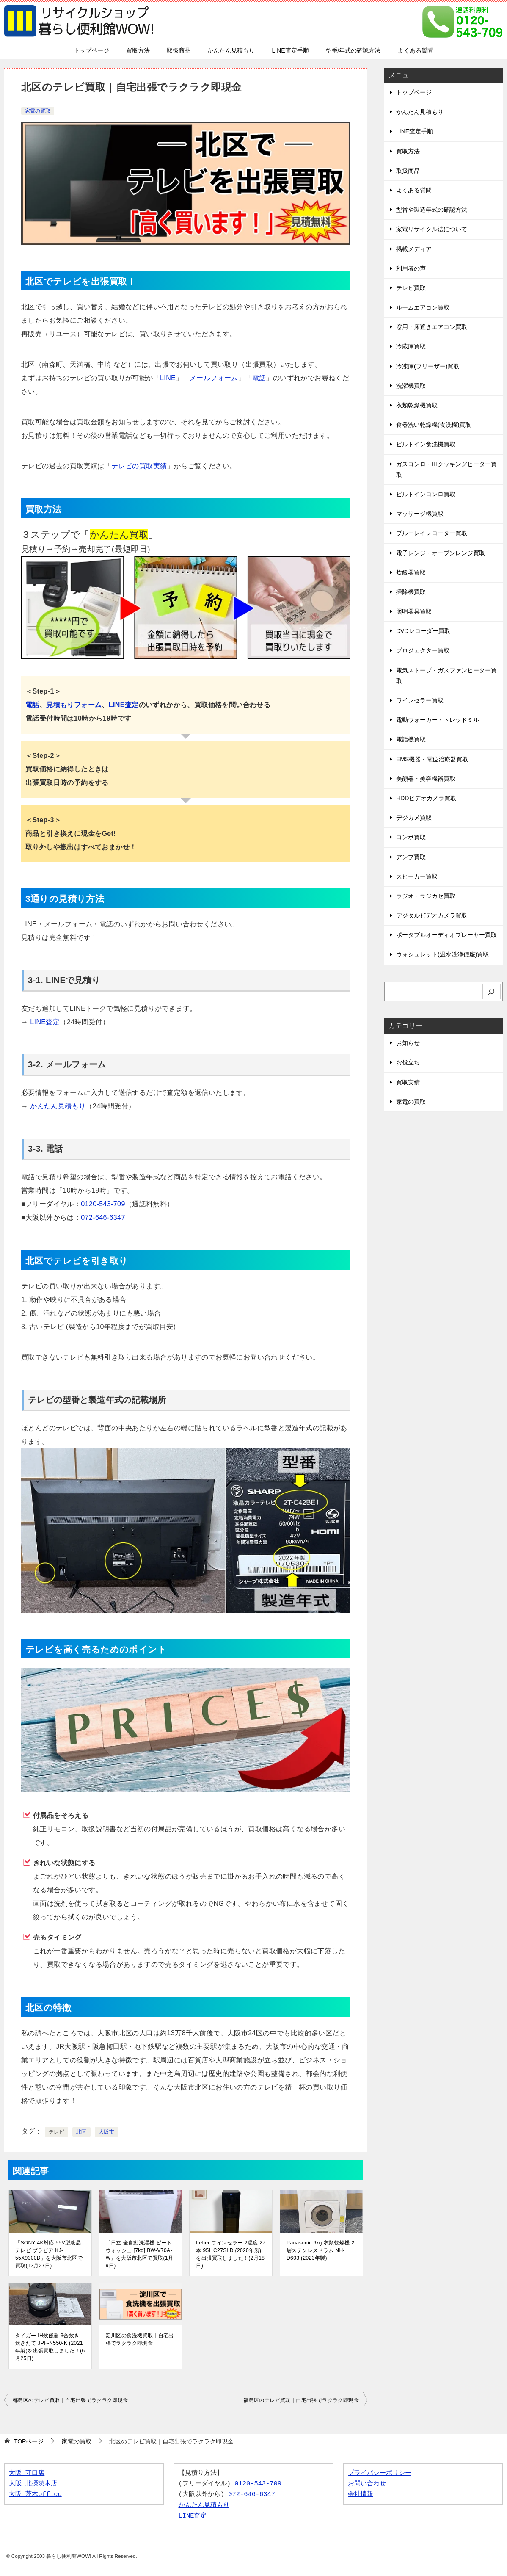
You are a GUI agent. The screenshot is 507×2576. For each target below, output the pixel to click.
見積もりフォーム (74, 704)
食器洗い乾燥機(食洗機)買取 (433, 424)
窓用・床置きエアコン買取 (431, 326)
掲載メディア (414, 249)
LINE (168, 377)
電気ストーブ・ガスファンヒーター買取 (446, 675)
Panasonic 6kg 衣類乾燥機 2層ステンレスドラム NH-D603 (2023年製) (320, 2250)
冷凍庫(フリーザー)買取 (427, 366)
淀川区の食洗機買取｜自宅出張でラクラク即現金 (140, 2339)
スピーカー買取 (417, 876)
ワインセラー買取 (420, 700)
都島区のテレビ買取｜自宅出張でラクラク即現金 (70, 2400)
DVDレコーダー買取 (423, 630)
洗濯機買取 (411, 385)
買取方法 (138, 50)
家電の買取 (37, 111)
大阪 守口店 (26, 2473)
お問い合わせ (367, 2483)
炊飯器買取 (411, 572)
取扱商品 (178, 50)
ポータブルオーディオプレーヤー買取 (446, 934)
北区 (81, 2132)
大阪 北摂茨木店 (33, 2483)
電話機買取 (411, 739)
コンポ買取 (411, 837)
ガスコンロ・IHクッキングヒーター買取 (446, 469)
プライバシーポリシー (379, 2473)
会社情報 (360, 2494)
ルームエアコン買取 (422, 307)
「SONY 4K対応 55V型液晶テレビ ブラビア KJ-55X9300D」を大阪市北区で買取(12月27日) (49, 2254)
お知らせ (408, 1042)
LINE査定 (124, 704)
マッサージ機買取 (420, 513)
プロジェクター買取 (422, 650)
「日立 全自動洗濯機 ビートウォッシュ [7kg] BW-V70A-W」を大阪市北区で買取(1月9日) (140, 2254)
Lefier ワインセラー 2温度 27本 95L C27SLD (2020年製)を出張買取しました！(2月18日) (230, 2254)
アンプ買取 (411, 857)
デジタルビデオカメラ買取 (431, 915)
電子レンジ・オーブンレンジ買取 (440, 553)
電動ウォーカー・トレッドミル (437, 719)
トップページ (91, 50)
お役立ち (408, 1062)
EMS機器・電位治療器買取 (432, 759)
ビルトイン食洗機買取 (425, 444)
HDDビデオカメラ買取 (426, 798)
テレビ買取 (411, 288)
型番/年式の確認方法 (353, 50)
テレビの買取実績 (139, 466)
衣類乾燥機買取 (417, 405)
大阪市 (106, 2132)
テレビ (56, 2132)
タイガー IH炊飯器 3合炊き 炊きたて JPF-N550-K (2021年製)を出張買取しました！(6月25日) (50, 2347)
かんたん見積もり (231, 50)
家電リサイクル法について (431, 229)
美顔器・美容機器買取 (425, 778)
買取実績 (408, 1082)
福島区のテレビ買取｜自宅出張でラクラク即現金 (301, 2400)
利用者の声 (411, 268)
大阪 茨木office (35, 2494)
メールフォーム (214, 377)
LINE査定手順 (290, 50)
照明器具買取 (414, 611)
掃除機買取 (411, 592)
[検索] (491, 992)
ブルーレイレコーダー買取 (431, 533)
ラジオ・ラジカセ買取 (425, 896)
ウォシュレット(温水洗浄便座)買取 (442, 954)
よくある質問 (415, 50)
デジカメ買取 (414, 817)
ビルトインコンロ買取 (425, 494)
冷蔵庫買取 (411, 346)
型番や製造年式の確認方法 (431, 209)
